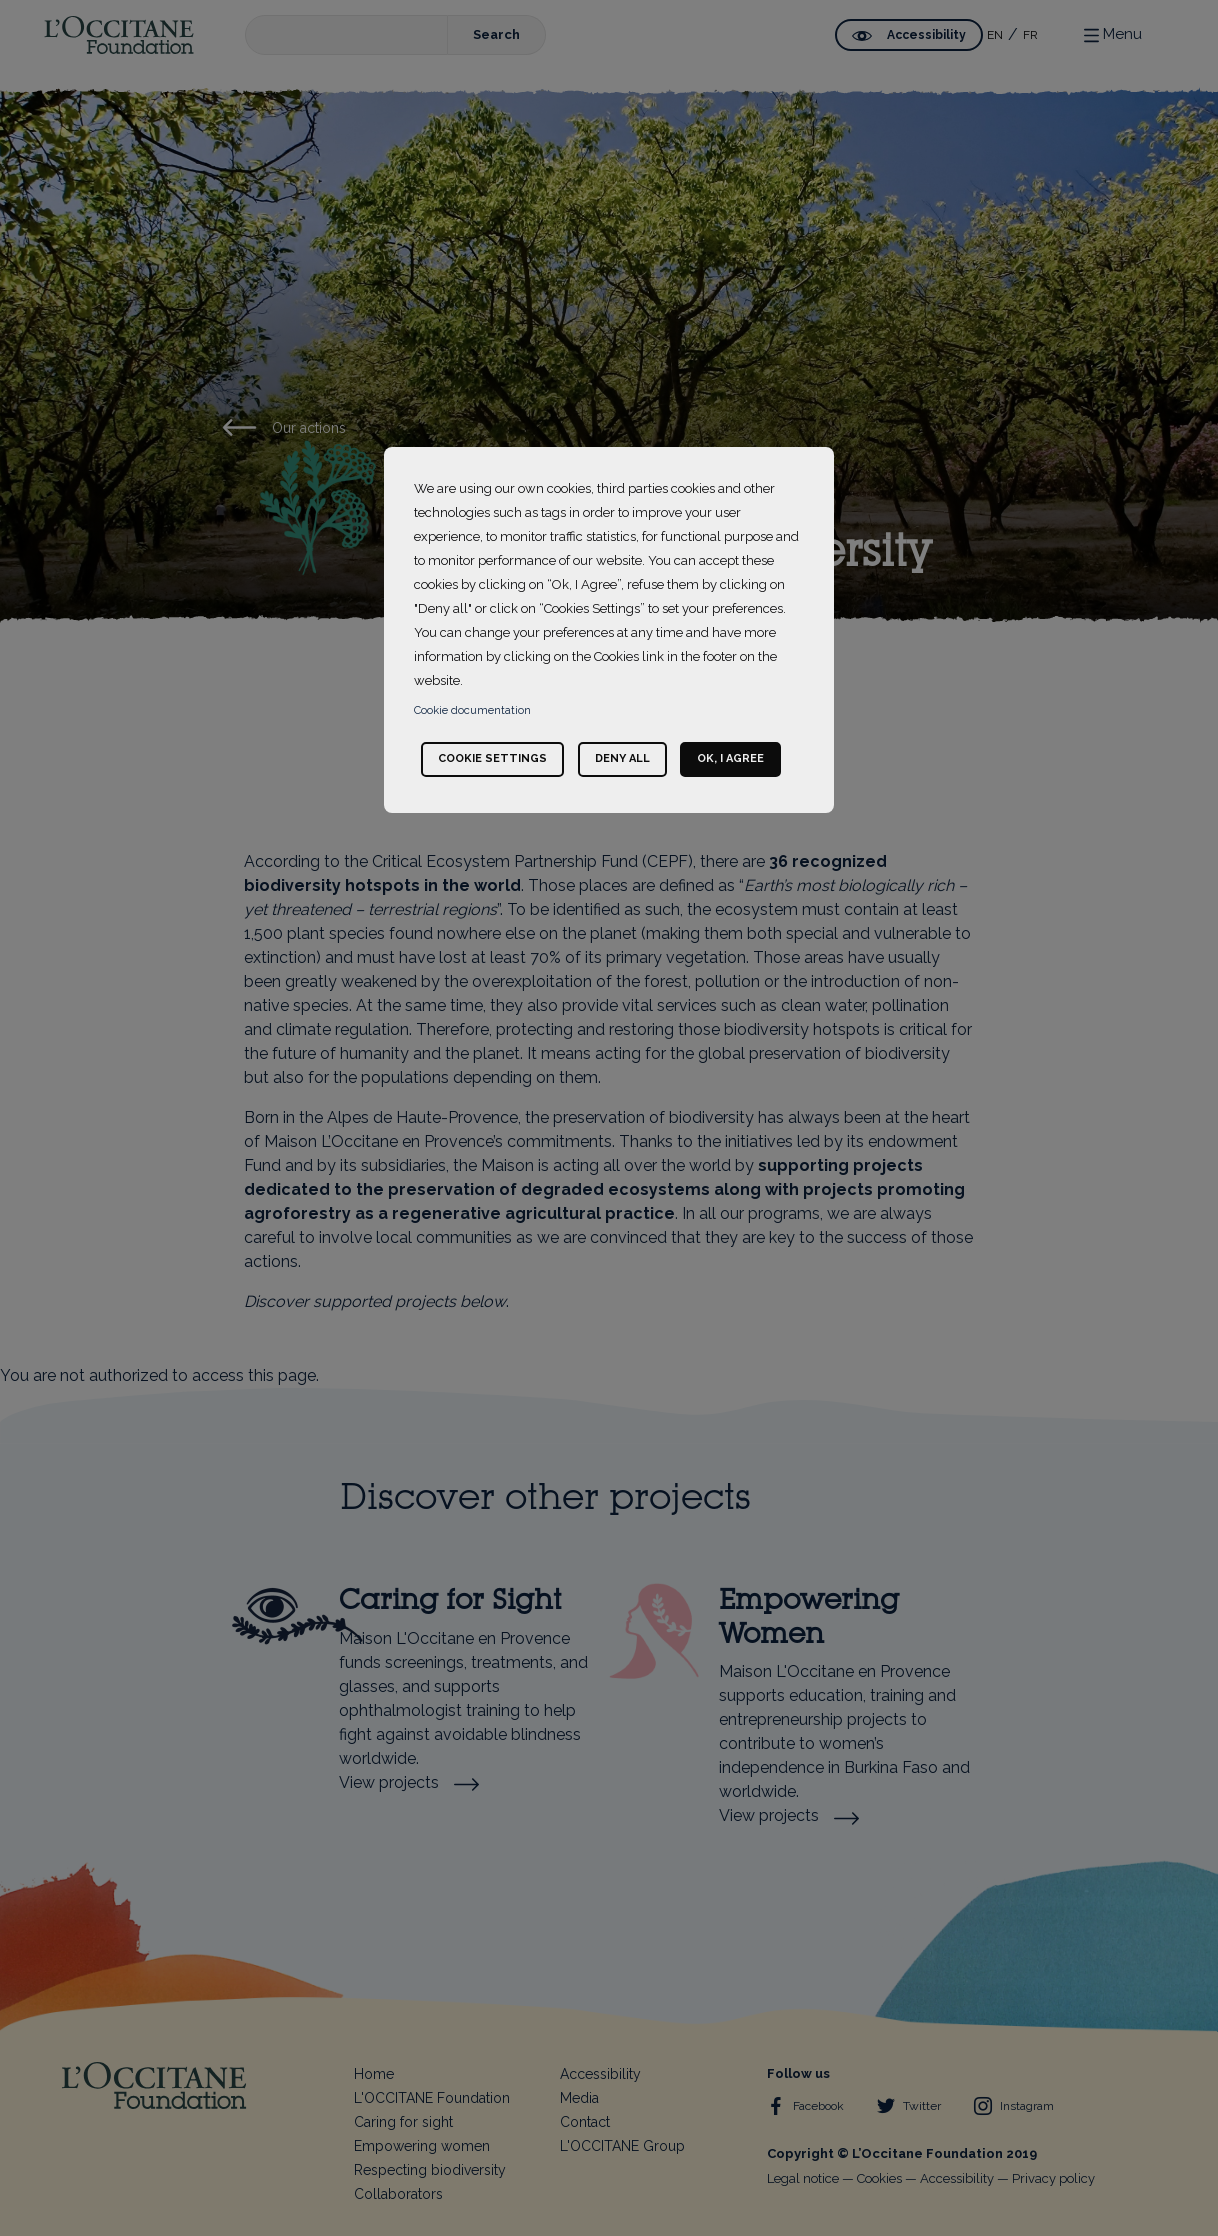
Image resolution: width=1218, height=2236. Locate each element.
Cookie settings (492, 758)
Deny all (622, 758)
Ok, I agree (730, 758)
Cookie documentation (472, 710)
